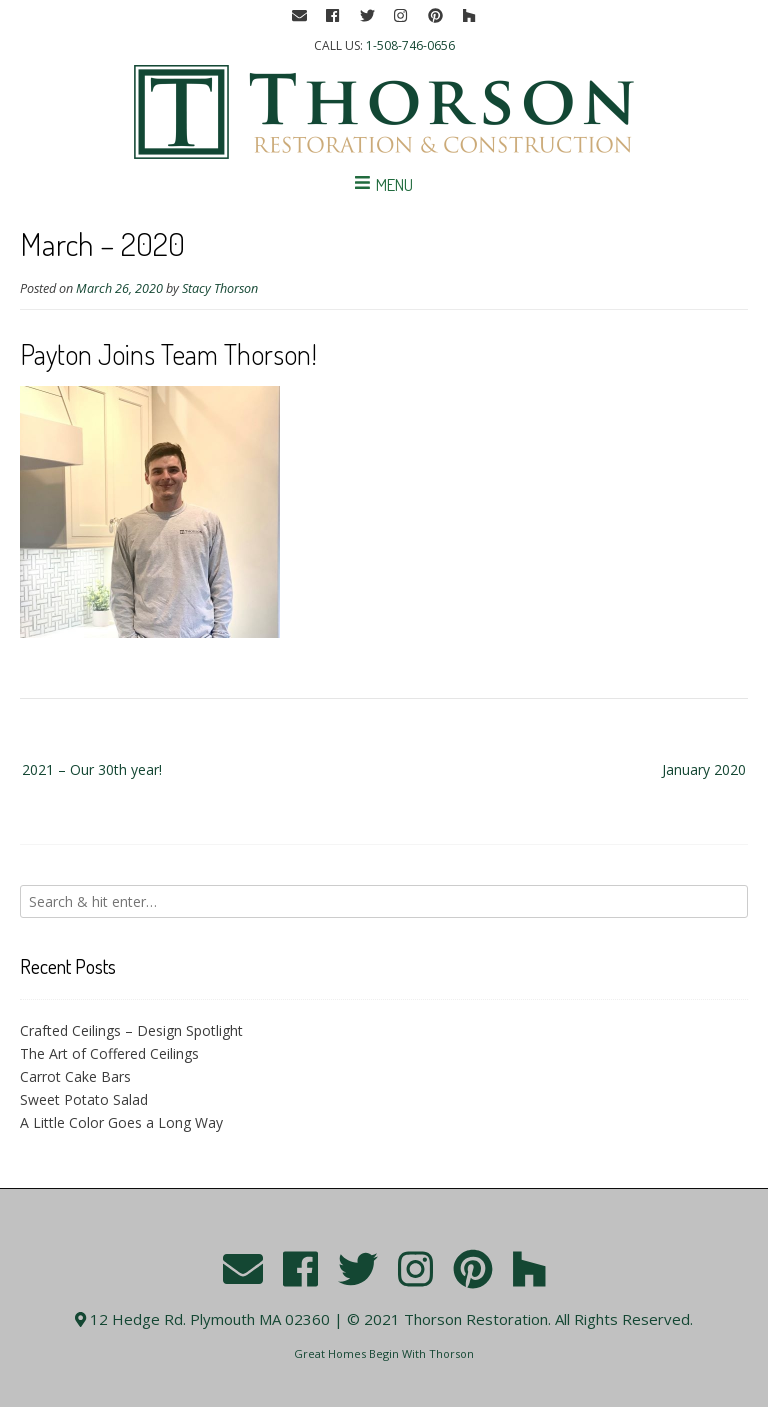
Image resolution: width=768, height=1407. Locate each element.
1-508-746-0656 (410, 45)
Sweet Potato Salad (84, 1099)
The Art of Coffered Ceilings (109, 1053)
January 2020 (704, 769)
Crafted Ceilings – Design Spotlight (131, 1030)
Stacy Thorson (220, 288)
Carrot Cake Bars (75, 1076)
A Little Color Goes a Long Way (121, 1122)
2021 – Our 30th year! (92, 769)
